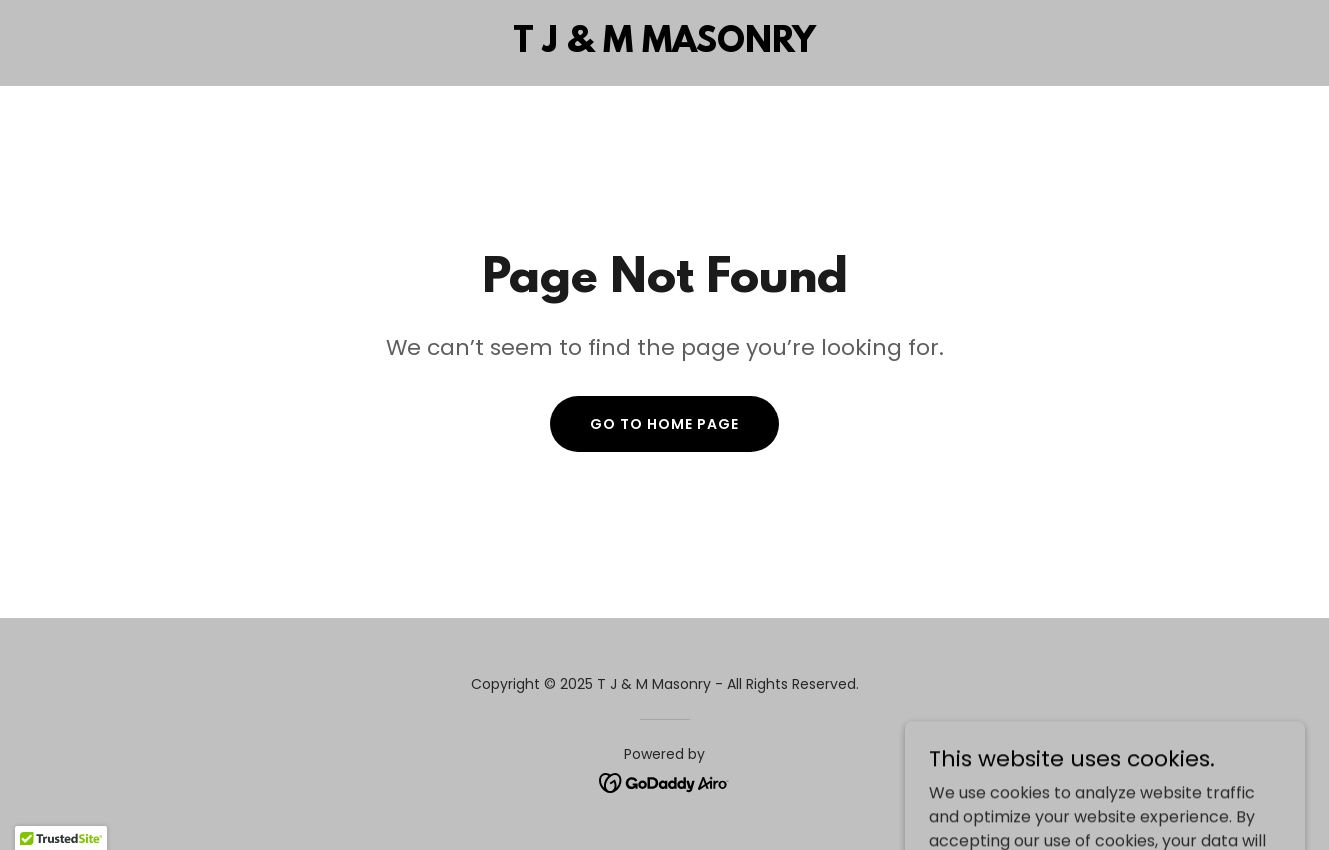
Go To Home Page (664, 424)
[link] (664, 46)
